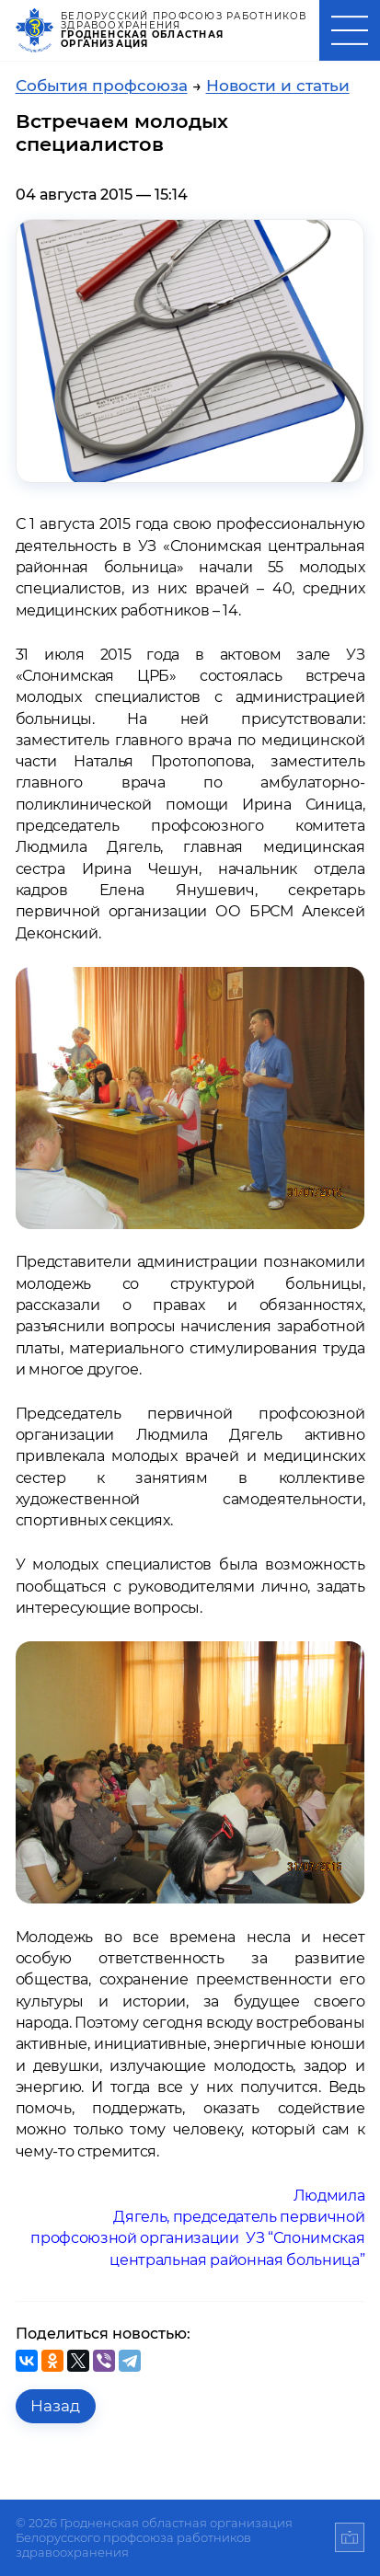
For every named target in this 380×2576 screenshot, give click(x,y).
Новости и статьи (278, 85)
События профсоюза (102, 85)
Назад (55, 2406)
